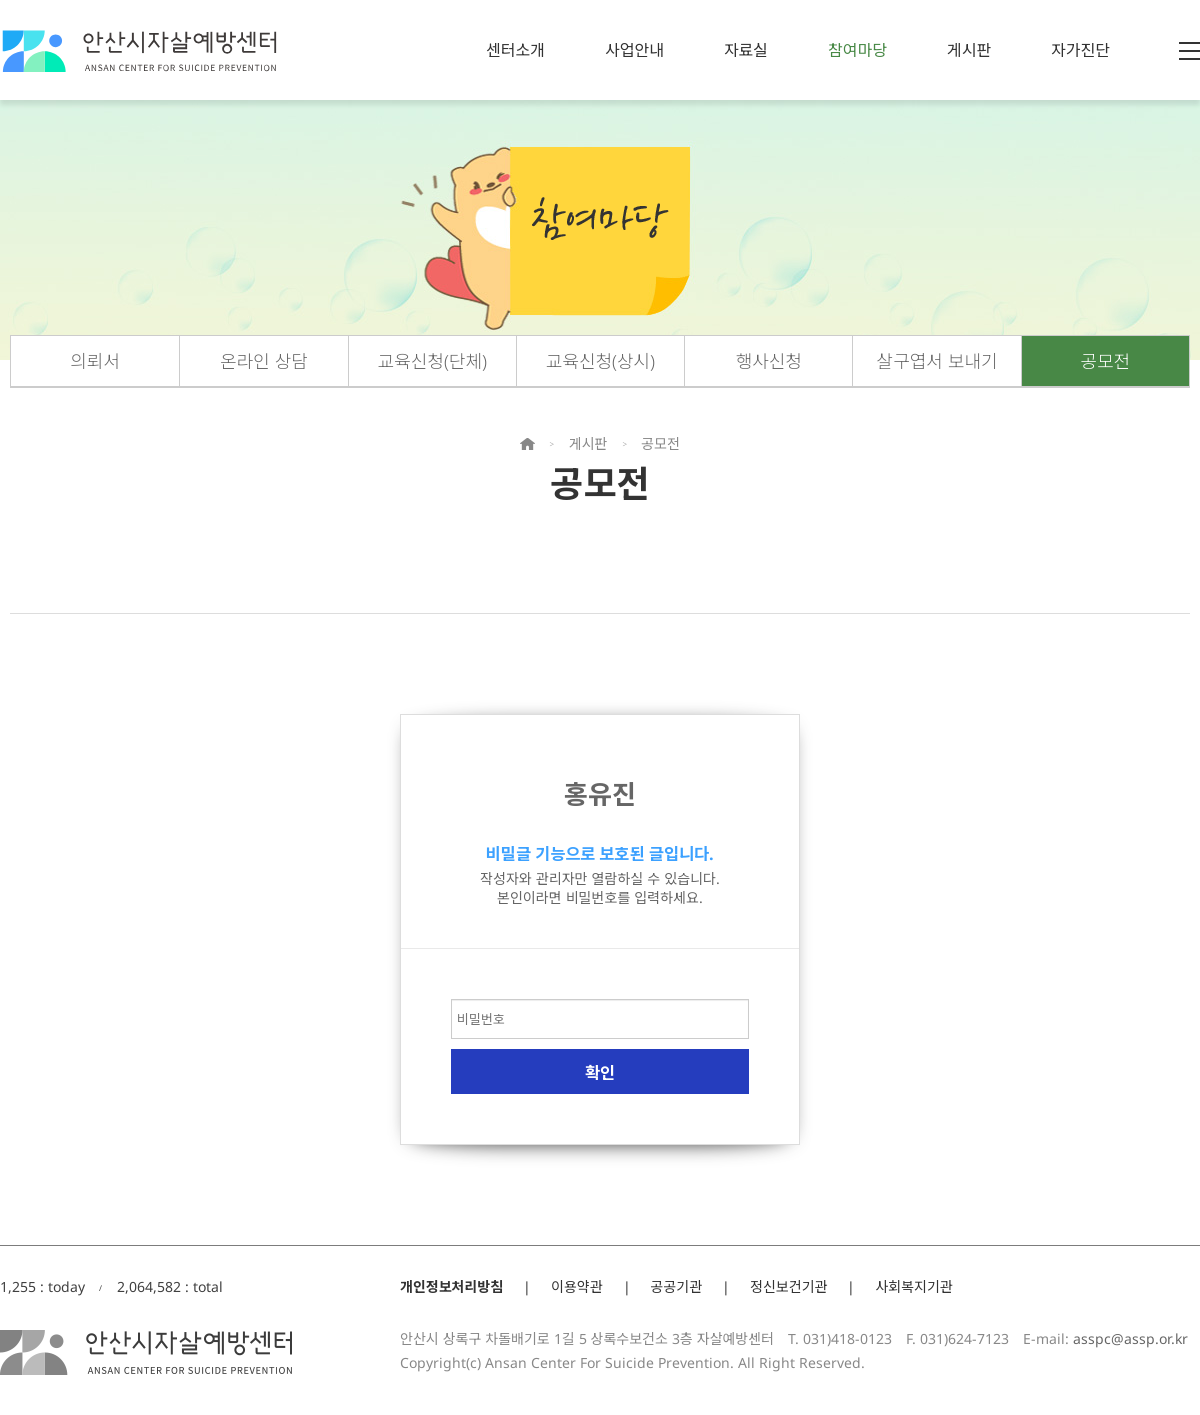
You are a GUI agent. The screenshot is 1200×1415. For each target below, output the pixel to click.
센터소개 (515, 50)
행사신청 (769, 361)
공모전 (1106, 361)
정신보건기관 (788, 1286)
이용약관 (577, 1286)
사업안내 (634, 50)
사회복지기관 (913, 1286)
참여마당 (857, 50)
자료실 (746, 50)
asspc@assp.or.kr (1130, 1338)
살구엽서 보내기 (937, 361)
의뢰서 (95, 361)
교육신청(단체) (432, 361)
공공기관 (677, 1286)
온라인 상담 (264, 361)
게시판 (969, 50)
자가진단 (1080, 50)
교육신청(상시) (600, 361)
